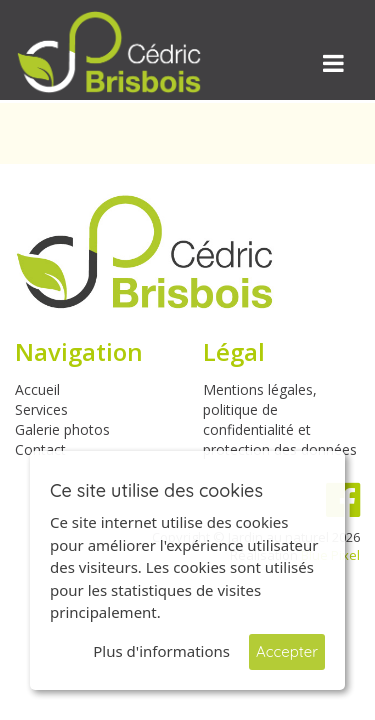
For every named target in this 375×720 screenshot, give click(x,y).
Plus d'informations (161, 651)
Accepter (287, 651)
